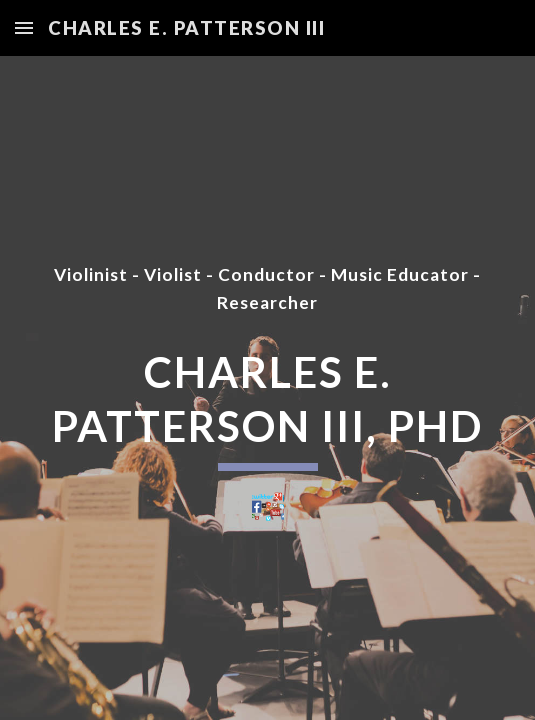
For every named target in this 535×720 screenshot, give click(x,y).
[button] (24, 27)
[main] (267, 289)
